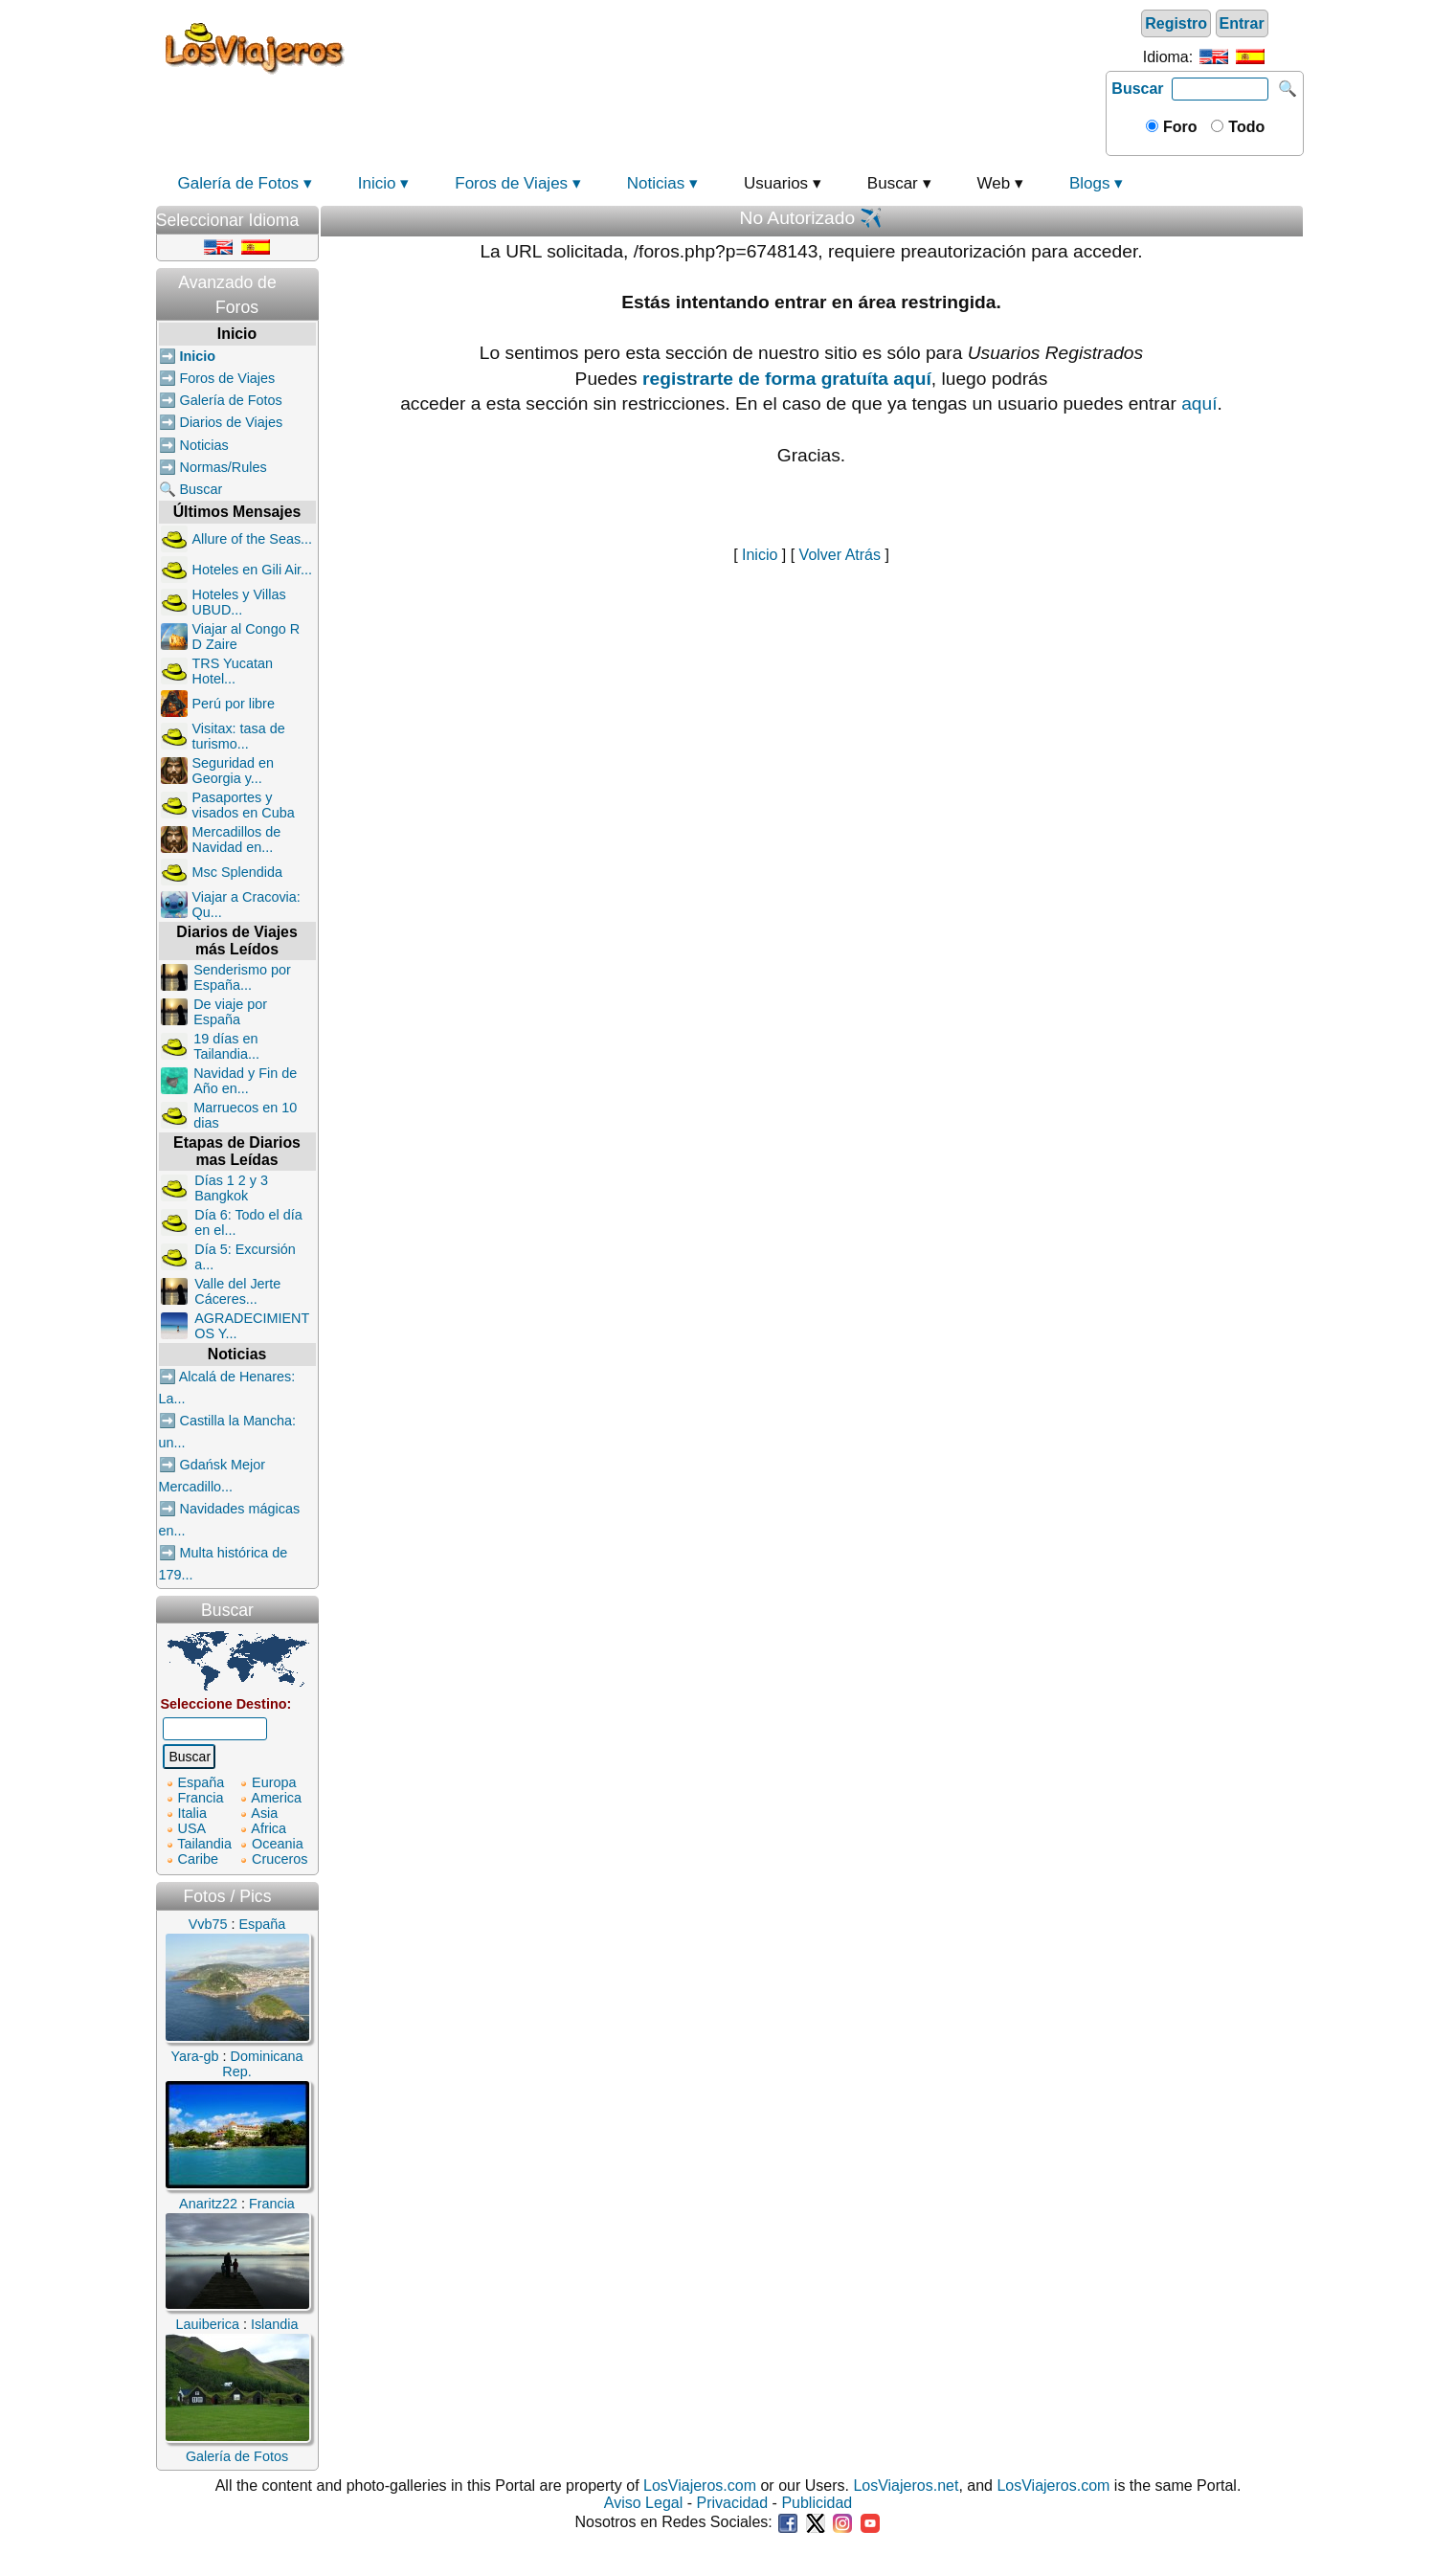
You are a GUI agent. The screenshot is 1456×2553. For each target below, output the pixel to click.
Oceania (277, 1843)
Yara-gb (194, 2056)
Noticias (655, 183)
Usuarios (776, 183)
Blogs (1089, 183)
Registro (1176, 23)
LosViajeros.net (905, 2485)
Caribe (198, 1859)
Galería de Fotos (239, 183)
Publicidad (816, 2503)
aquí (1199, 403)
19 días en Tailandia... (226, 1046)
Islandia (275, 2324)
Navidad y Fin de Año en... (245, 1080)
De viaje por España (230, 1012)
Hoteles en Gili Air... (252, 569)
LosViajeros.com (699, 2485)
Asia (264, 1813)
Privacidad (732, 2503)
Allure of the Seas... (252, 539)
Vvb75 (208, 1924)
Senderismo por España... (242, 977)
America (276, 1797)
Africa (268, 1828)
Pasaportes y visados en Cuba (243, 805)
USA (192, 1828)
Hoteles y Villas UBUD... (239, 602)
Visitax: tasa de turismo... (238, 736)
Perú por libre (233, 703)
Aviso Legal (643, 2503)
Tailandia (204, 1843)
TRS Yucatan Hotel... (233, 671)
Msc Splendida (237, 872)
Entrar (1242, 23)
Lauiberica (206, 2324)
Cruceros (279, 1859)
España (201, 1782)
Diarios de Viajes (231, 422)
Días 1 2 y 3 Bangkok (231, 1188)
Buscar (1137, 88)
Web (994, 183)
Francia (201, 1797)
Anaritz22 (208, 2203)
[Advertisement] (727, 47)
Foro (1178, 127)
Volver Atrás (840, 555)
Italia (192, 1813)
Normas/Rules (223, 467)
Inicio (377, 183)
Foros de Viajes (511, 183)
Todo (1244, 127)
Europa (274, 1782)
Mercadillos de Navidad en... (236, 839)
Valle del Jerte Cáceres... (237, 1291)
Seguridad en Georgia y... (233, 770)
